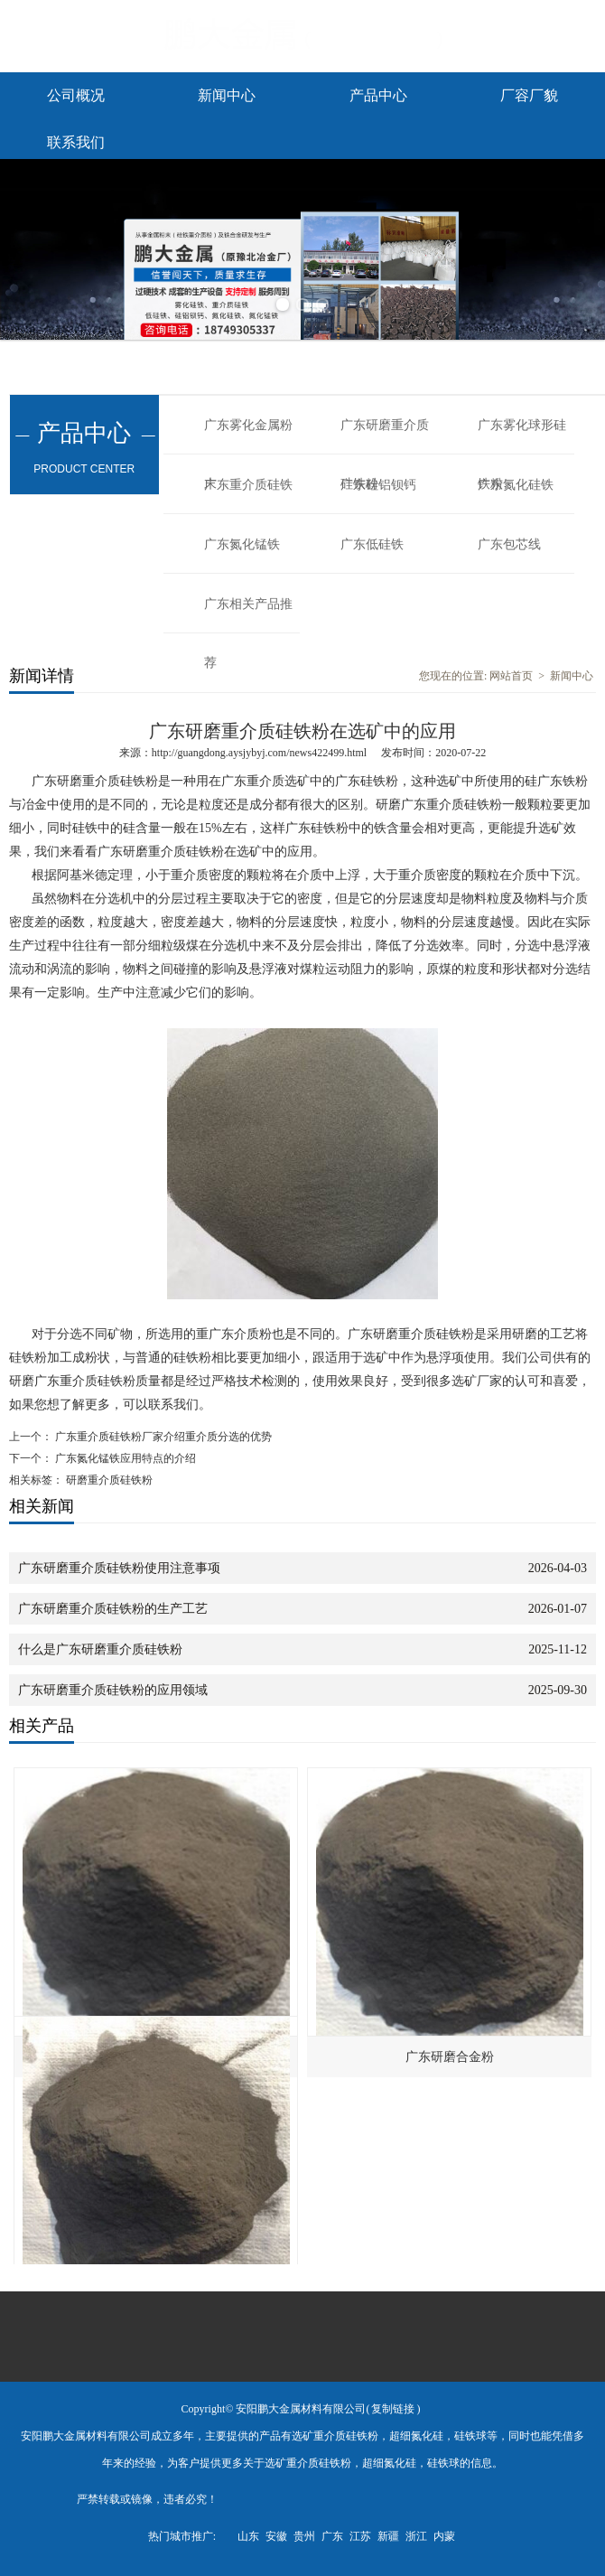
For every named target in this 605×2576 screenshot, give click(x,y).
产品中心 (378, 95)
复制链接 (392, 2409)
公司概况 (76, 95)
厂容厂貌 (529, 95)
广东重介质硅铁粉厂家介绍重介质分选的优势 (162, 1436)
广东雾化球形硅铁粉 (522, 436)
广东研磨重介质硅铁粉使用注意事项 (119, 1568)
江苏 (360, 2536)
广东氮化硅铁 (516, 485)
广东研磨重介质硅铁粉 (384, 436)
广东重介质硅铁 (248, 485)
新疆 (388, 2536)
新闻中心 (227, 95)
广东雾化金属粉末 (248, 436)
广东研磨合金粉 (449, 2057)
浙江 (416, 2536)
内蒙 (444, 2536)
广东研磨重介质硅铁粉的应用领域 (113, 1690)
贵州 (304, 2536)
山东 (248, 2536)
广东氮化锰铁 (242, 544)
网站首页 (511, 676)
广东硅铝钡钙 (378, 485)
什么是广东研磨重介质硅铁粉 (100, 1649)
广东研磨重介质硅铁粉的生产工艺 (113, 1609)
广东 (332, 2536)
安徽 (276, 2536)
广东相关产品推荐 (248, 615)
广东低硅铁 (372, 544)
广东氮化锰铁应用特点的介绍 (124, 1458)
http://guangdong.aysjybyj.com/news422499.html (259, 752)
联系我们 (76, 142)
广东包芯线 (509, 544)
